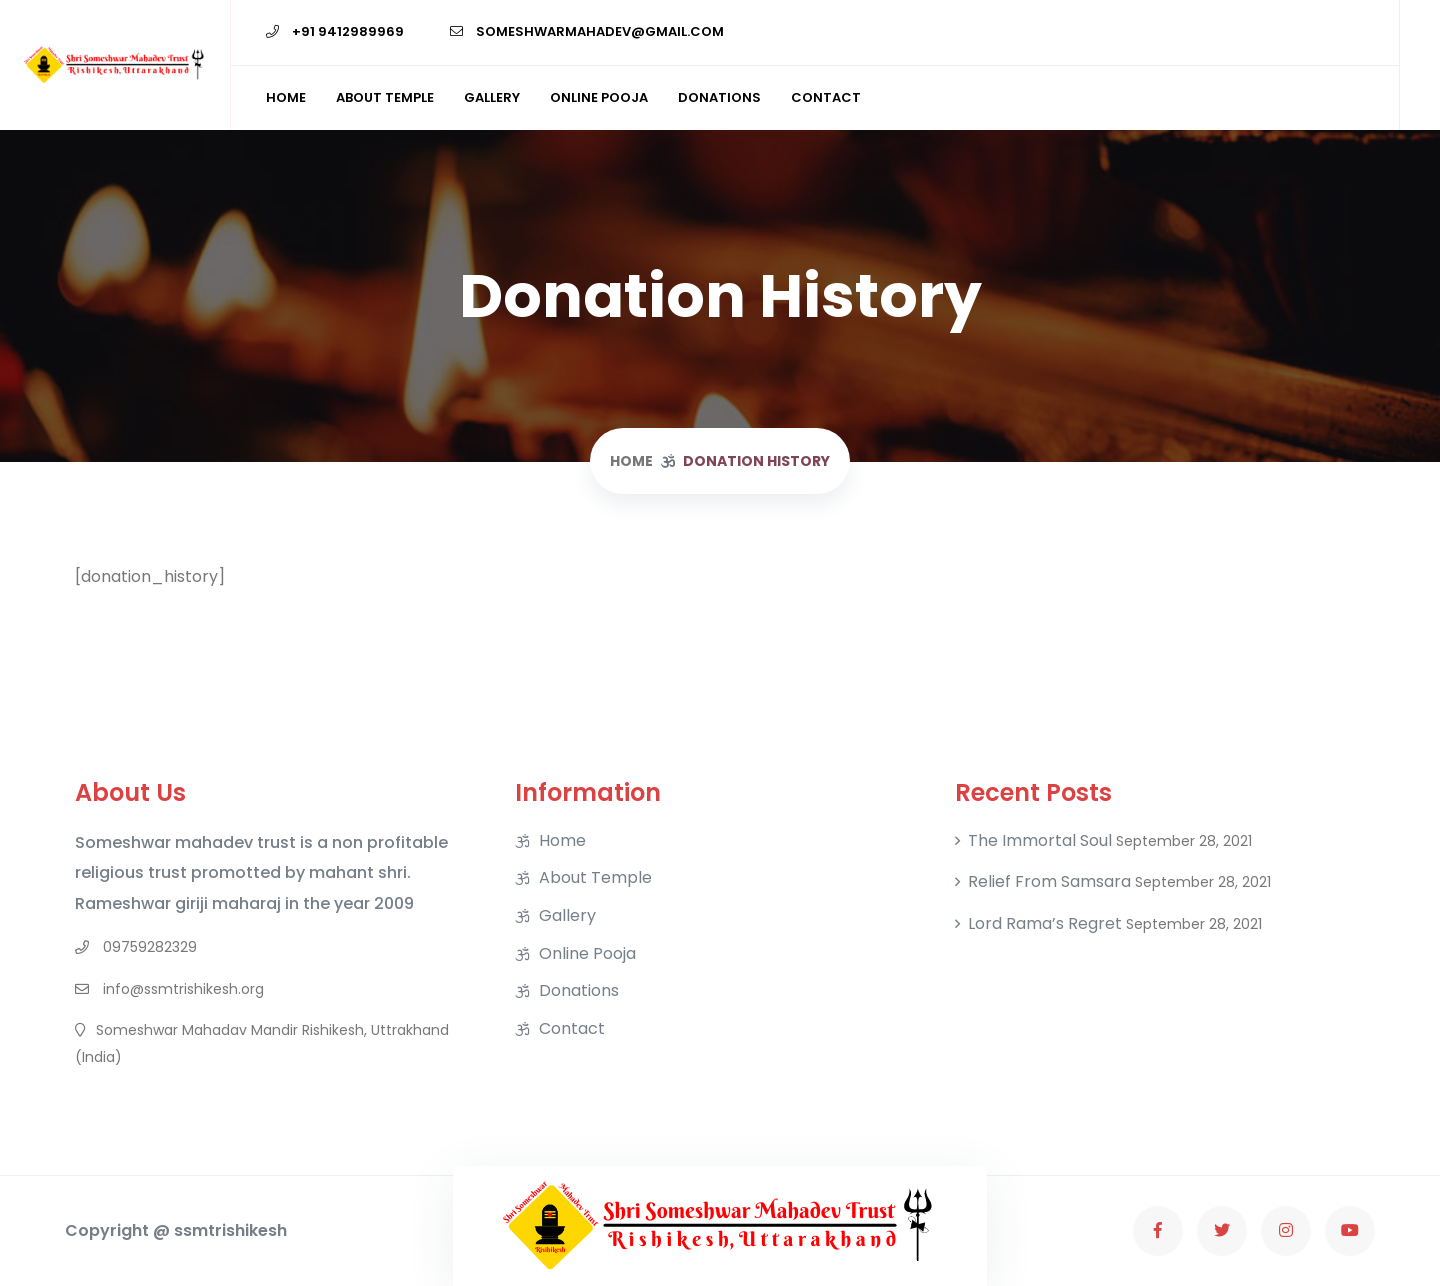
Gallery (492, 97)
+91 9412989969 (335, 31)
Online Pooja (599, 97)
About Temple (385, 97)
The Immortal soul (1040, 841)
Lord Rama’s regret (1045, 924)
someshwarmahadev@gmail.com (587, 31)
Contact (826, 97)
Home (286, 97)
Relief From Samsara (1049, 882)
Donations (719, 97)
